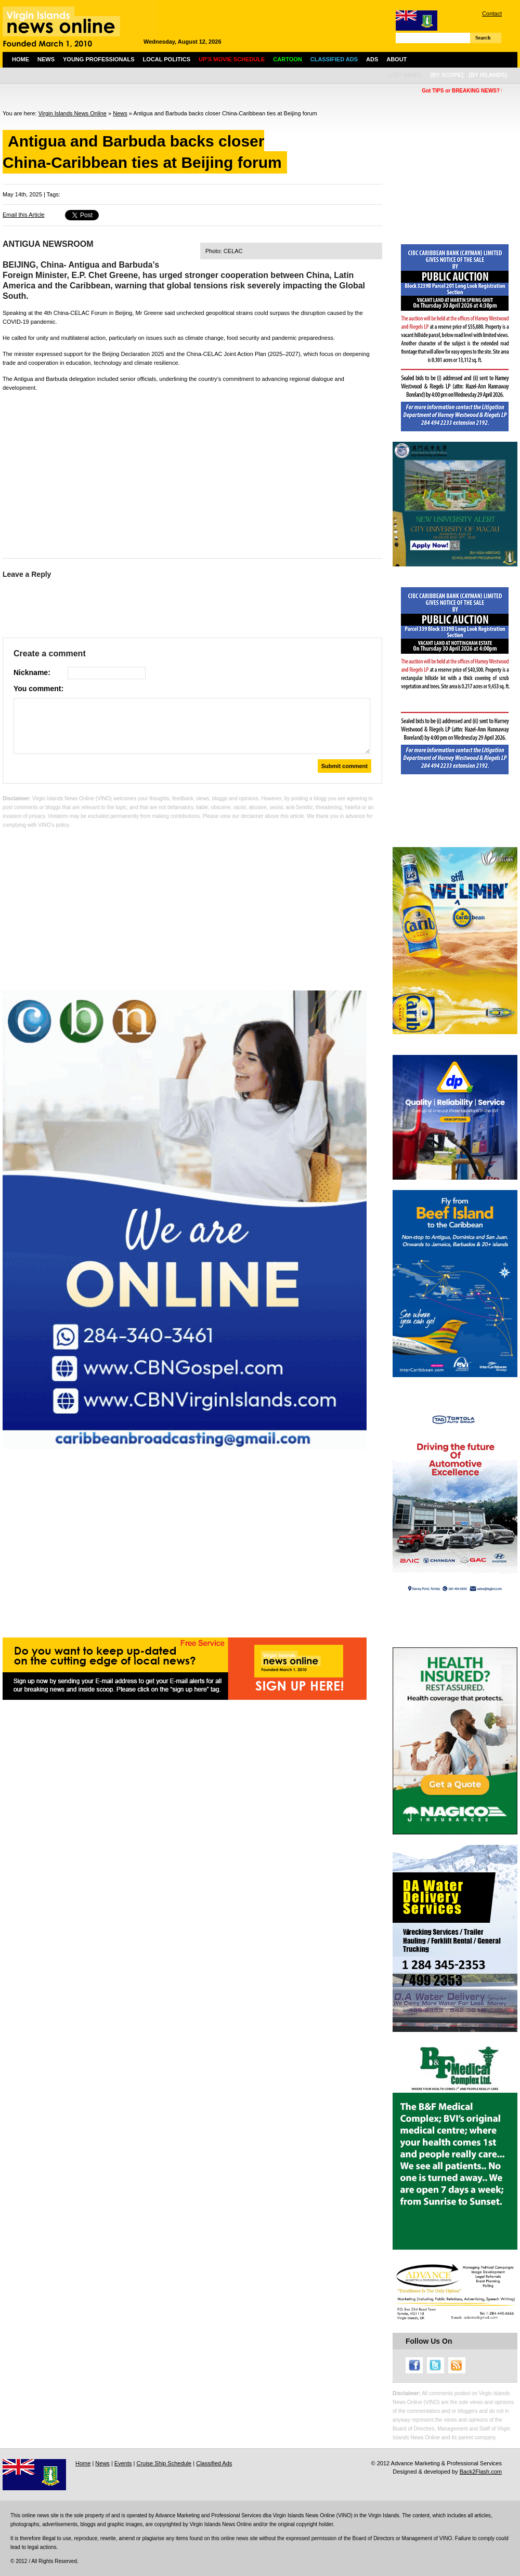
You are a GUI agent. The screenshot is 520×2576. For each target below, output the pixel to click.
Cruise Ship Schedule (163, 2463)
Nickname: (32, 672)
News (46, 59)
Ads (372, 59)
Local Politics (166, 59)
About (396, 59)
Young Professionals (99, 59)
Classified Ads (214, 2463)
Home (20, 59)
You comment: (38, 688)
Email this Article (24, 215)
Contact (492, 13)
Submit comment (344, 766)
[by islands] (488, 75)
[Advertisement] (192, 472)
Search (482, 38)
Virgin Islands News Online (72, 113)
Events (123, 2463)
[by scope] (446, 75)
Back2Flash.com (481, 2471)
